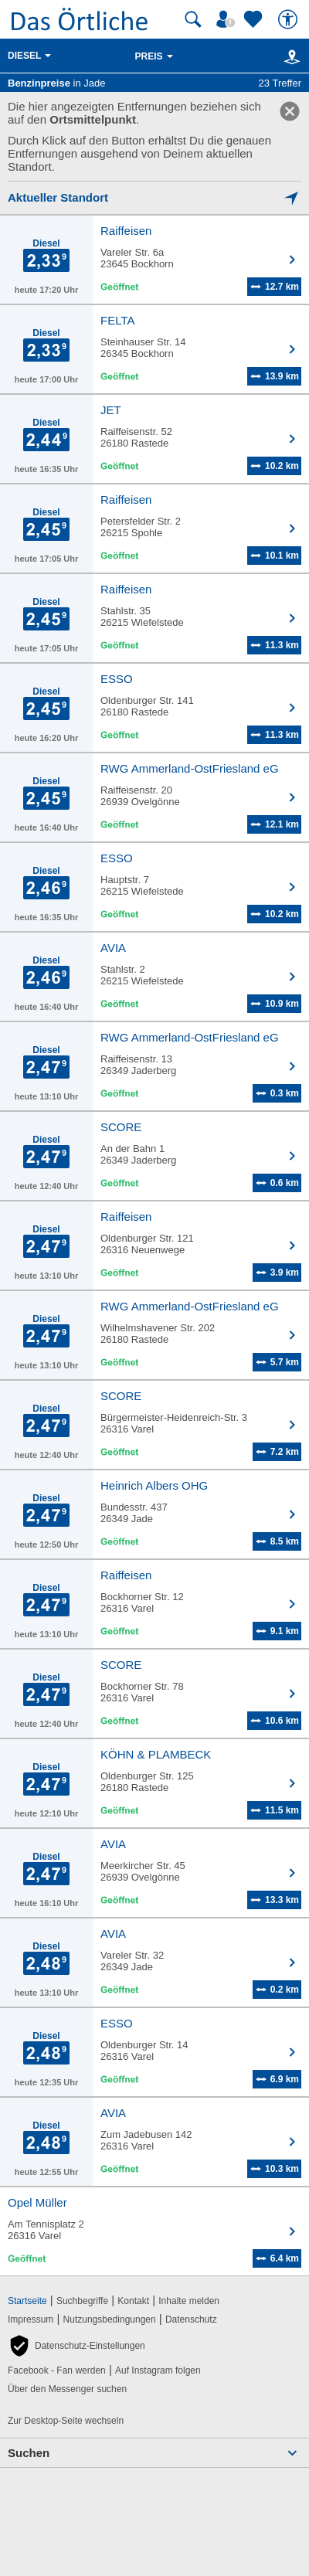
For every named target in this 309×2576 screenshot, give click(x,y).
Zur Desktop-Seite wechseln (66, 2420)
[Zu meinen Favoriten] (255, 19)
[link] (289, 111)
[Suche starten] (193, 19)
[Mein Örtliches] (227, 19)
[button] (76, 2345)
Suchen (28, 2452)
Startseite (27, 2301)
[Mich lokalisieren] (154, 197)
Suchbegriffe (82, 2301)
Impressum (30, 2319)
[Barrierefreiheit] (289, 19)
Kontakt (133, 2301)
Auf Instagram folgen (158, 2370)
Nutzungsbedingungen (109, 2319)
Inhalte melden (188, 2301)
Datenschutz (191, 2319)
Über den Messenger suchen (67, 2389)
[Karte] (289, 56)
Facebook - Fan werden (57, 2370)
